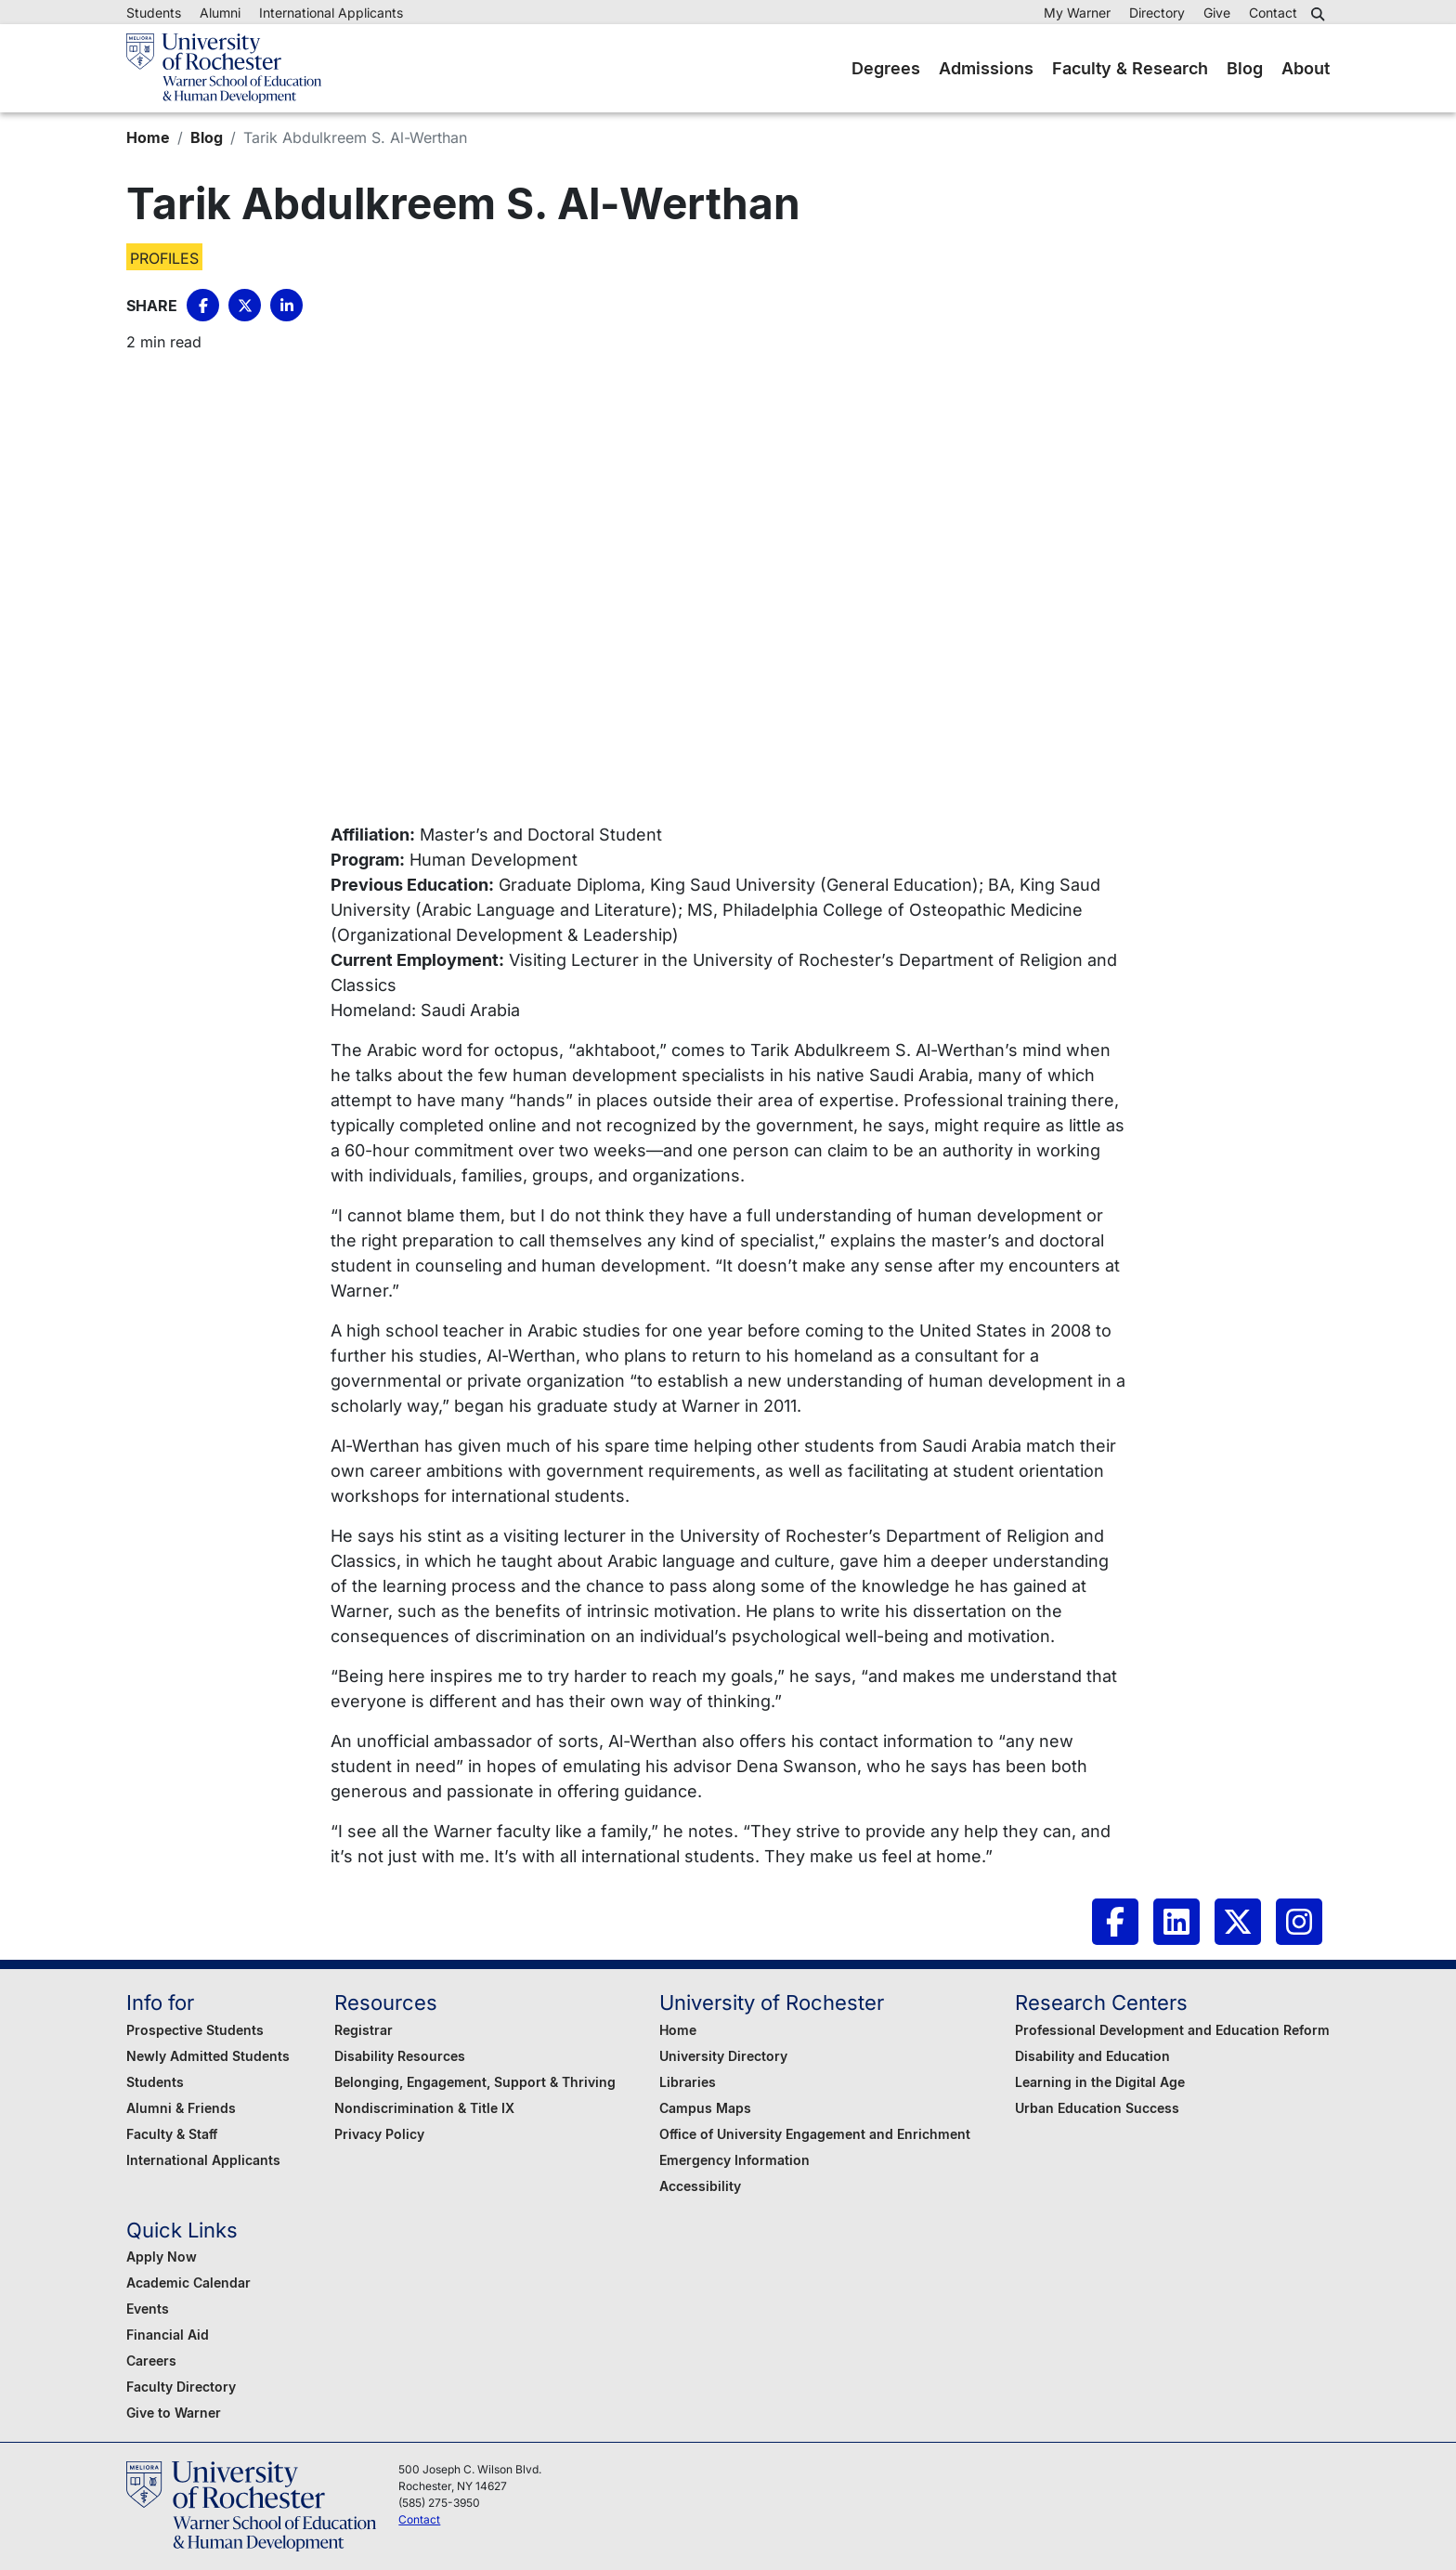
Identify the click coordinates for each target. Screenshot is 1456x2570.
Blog (1245, 68)
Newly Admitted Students (208, 2056)
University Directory (723, 2056)
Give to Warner (173, 2412)
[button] (1320, 14)
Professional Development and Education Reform (1172, 2030)
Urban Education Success (1097, 2108)
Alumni (220, 12)
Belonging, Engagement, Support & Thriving (475, 2082)
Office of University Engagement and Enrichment (814, 2134)
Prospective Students (195, 2030)
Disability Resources (399, 2056)
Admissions (986, 68)
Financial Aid (167, 2334)
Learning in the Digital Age (1100, 2082)
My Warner (1077, 12)
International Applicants (331, 12)
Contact (1273, 12)
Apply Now (161, 2256)
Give (1216, 12)
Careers (151, 2360)
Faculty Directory (181, 2386)
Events (147, 2308)
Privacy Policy (379, 2134)
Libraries (687, 2082)
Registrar (363, 2030)
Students (153, 12)
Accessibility (700, 2186)
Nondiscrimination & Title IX (424, 2108)
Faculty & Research (1130, 68)
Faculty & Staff (171, 2134)
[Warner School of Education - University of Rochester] (223, 68)
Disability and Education (1092, 2056)
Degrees (886, 68)
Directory (1157, 12)
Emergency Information (734, 2160)
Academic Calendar (188, 2282)
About (1305, 68)
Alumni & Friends (181, 2108)
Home (148, 137)
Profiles (164, 258)
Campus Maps (705, 2108)
